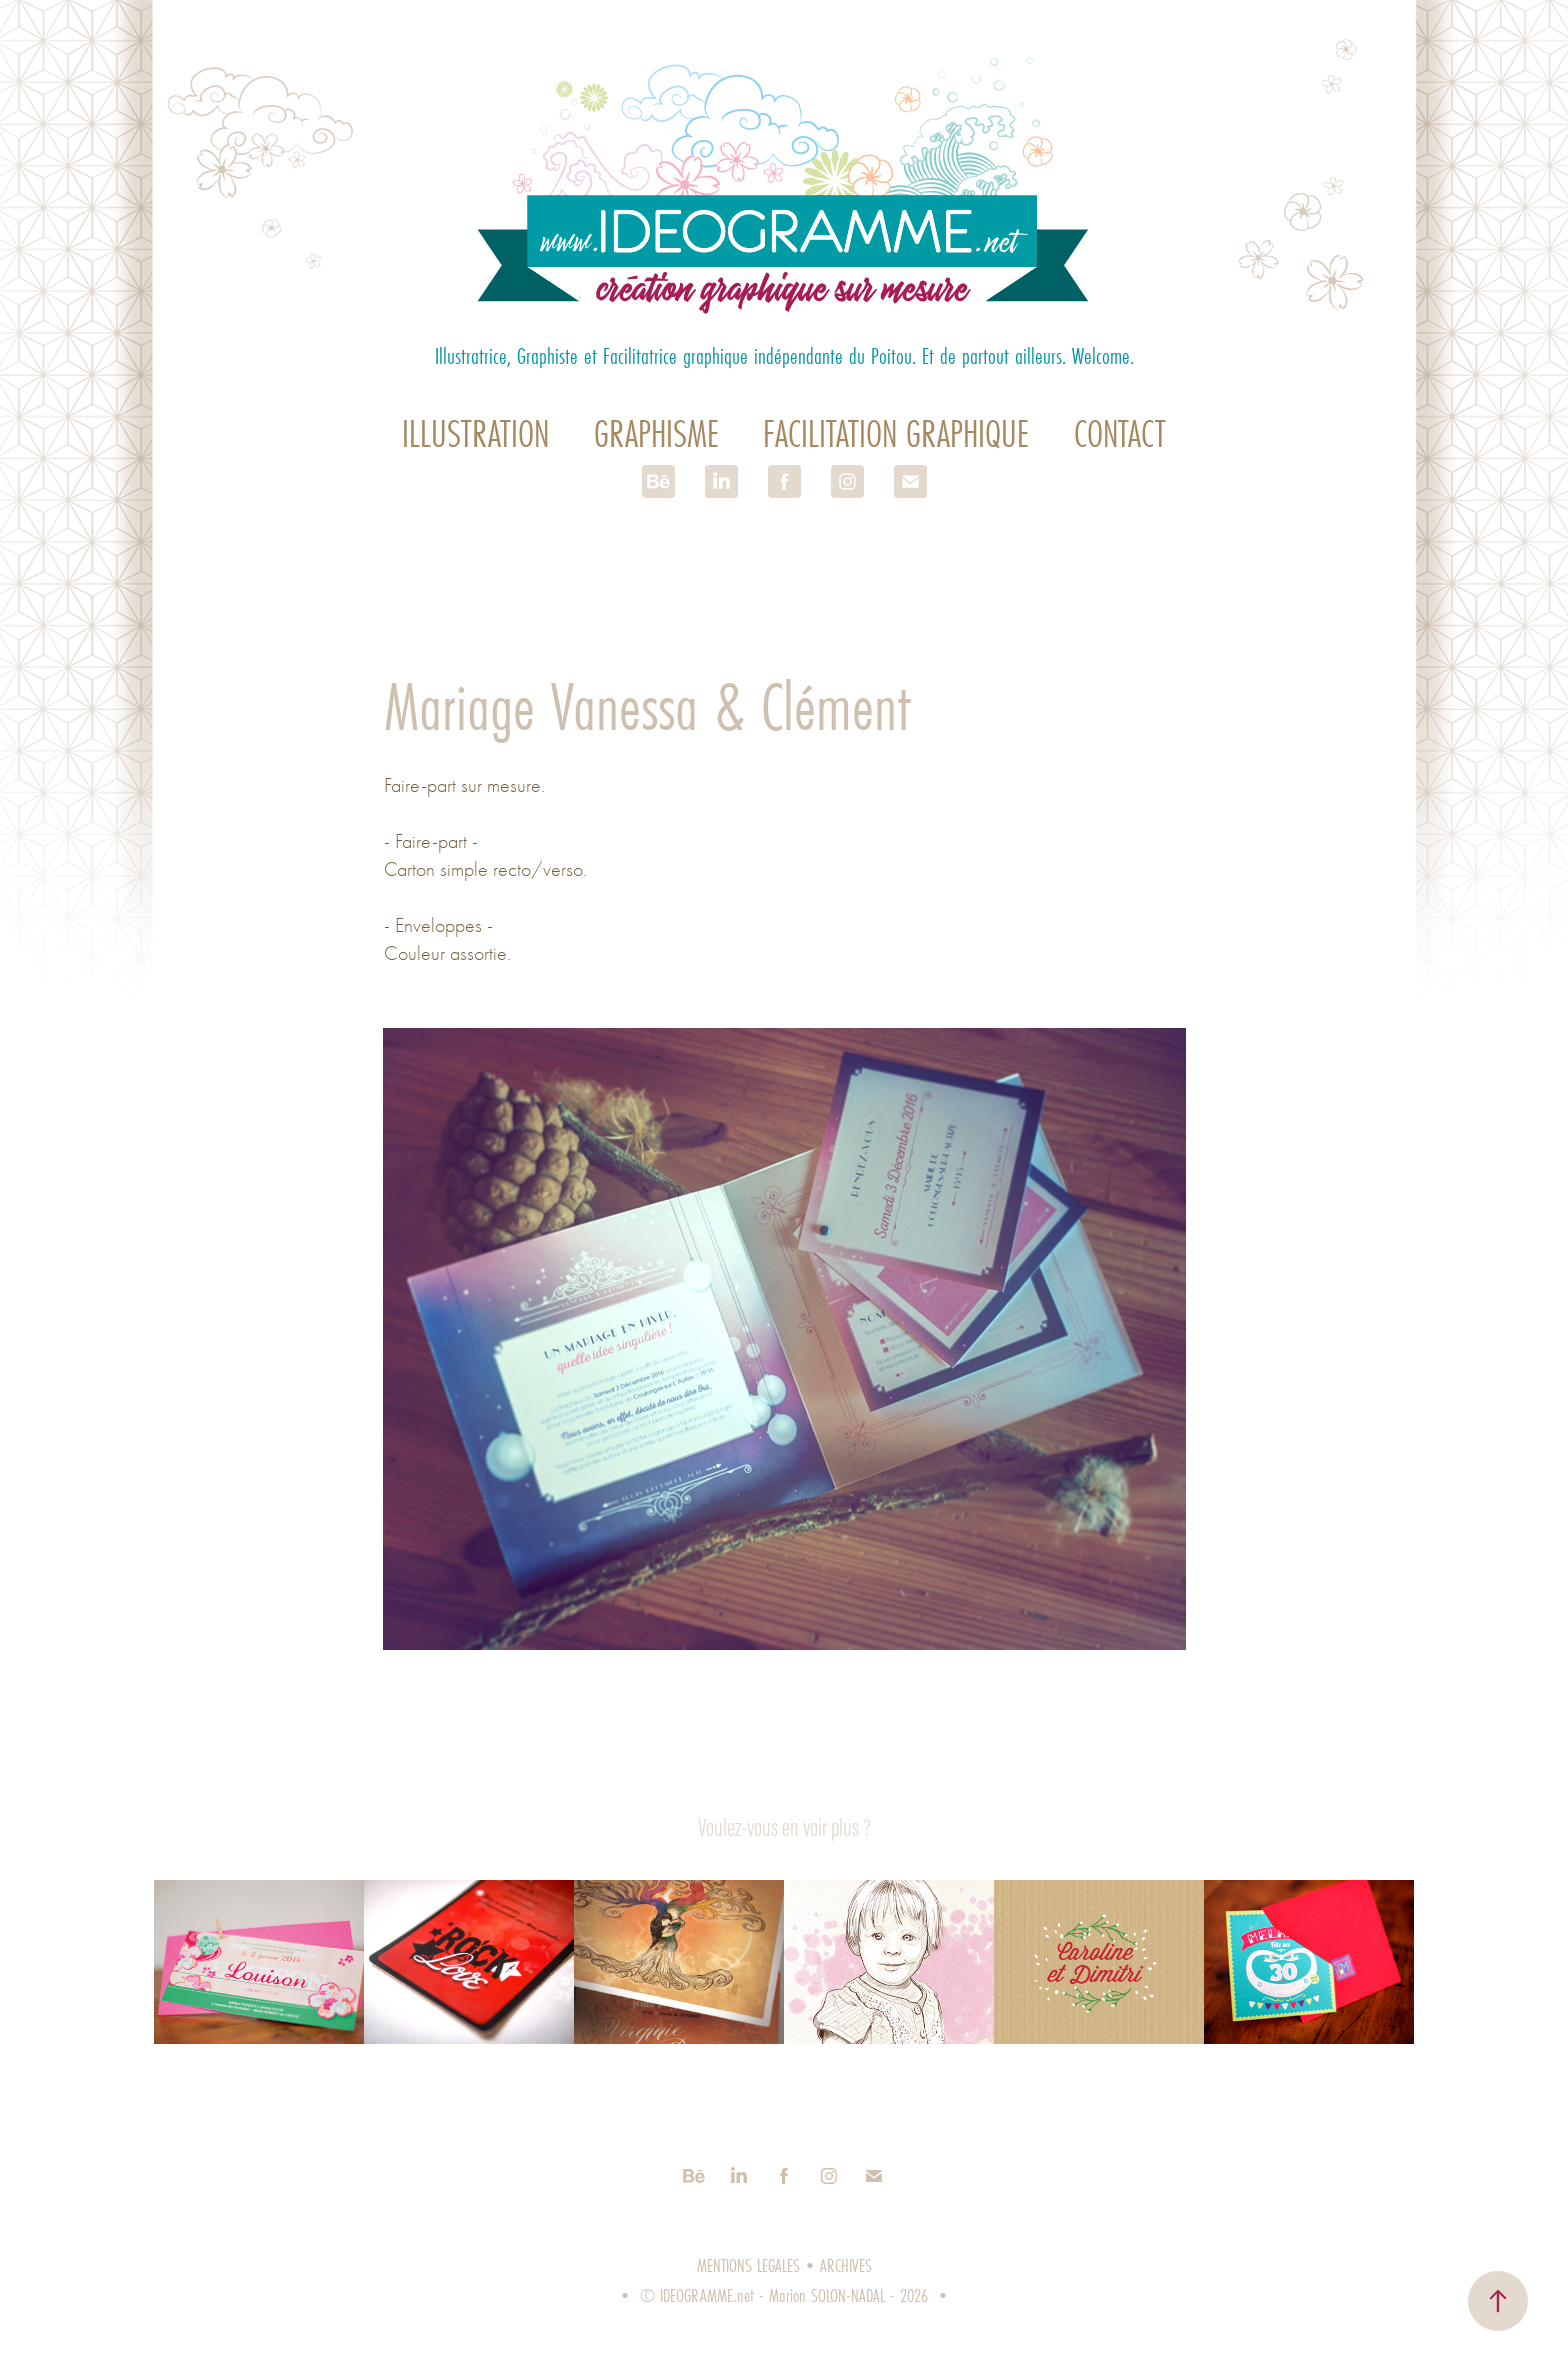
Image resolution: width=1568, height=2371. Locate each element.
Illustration (475, 433)
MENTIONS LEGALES (748, 2265)
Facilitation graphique (896, 433)
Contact (1120, 433)
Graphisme (656, 433)
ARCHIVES (846, 2265)
